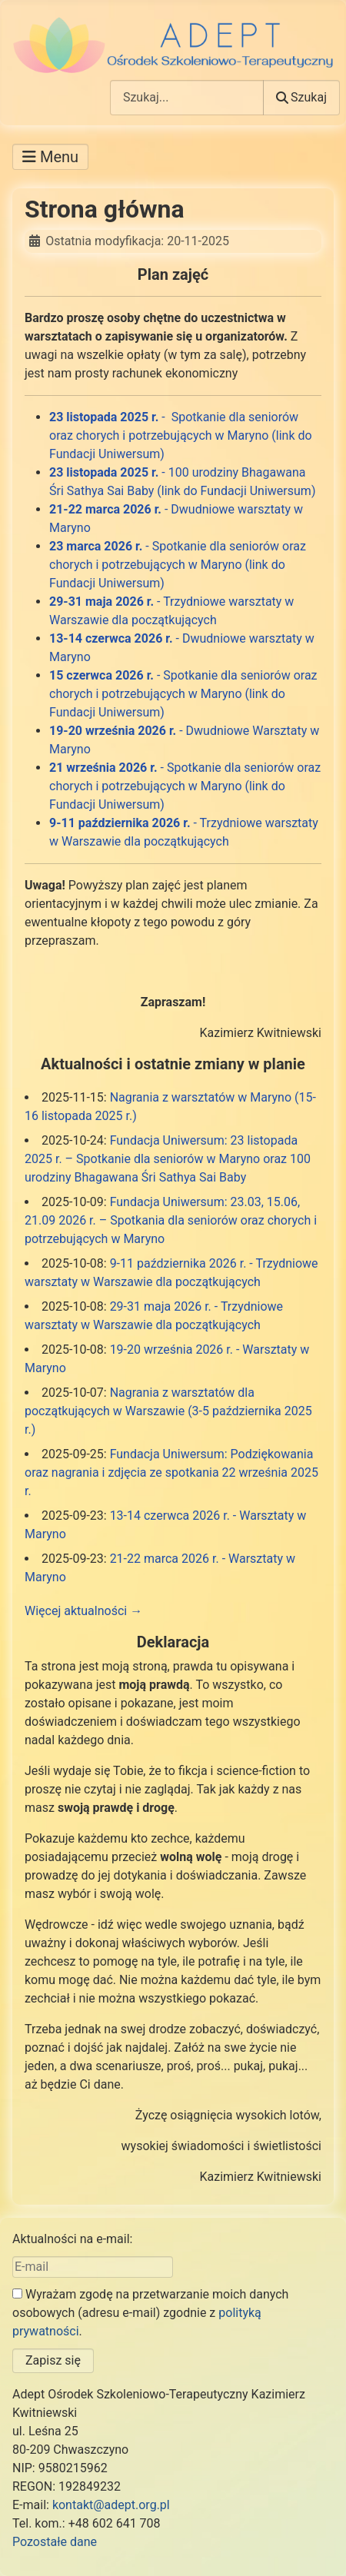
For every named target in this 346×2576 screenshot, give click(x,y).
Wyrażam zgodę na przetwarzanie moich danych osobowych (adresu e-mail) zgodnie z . (150, 2312)
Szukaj (301, 97)
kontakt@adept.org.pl (111, 2505)
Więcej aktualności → (83, 1611)
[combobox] (187, 97)
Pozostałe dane (54, 2541)
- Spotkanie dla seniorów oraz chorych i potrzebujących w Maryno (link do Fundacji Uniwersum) (180, 435)
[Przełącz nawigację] (50, 157)
